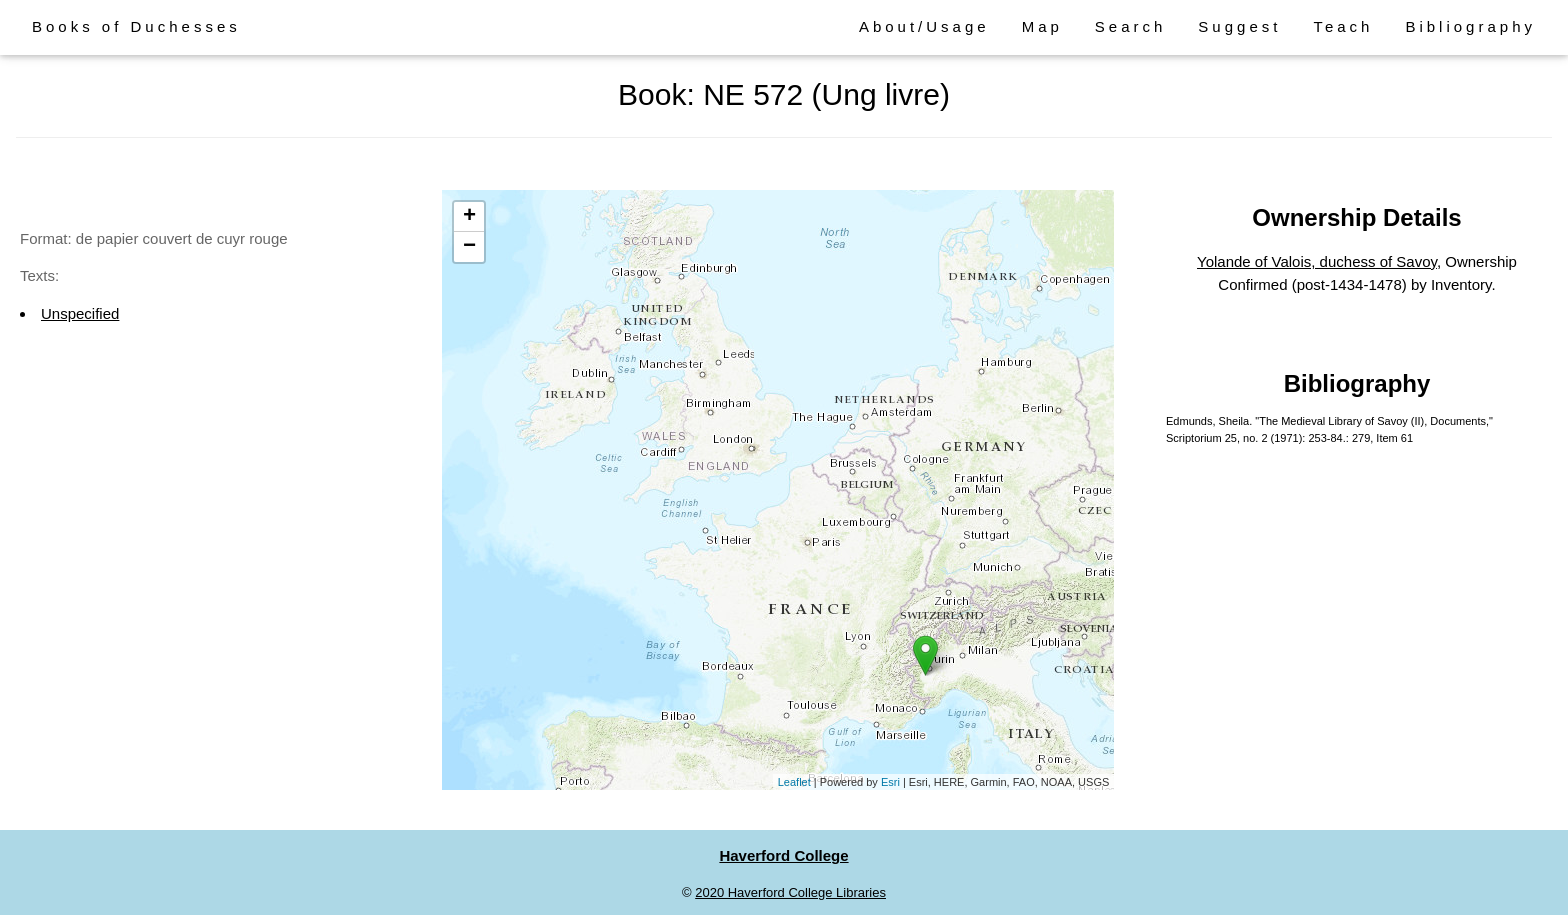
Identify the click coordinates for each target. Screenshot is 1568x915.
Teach (1343, 26)
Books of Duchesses (136, 26)
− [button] (469, 247)
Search (1131, 26)
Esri (890, 782)
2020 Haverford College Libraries (790, 892)
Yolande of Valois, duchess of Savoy (1317, 261)
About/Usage (924, 26)
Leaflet (794, 782)
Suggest (1239, 26)
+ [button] (469, 217)
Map (1042, 26)
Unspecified (80, 313)
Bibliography (1470, 26)
